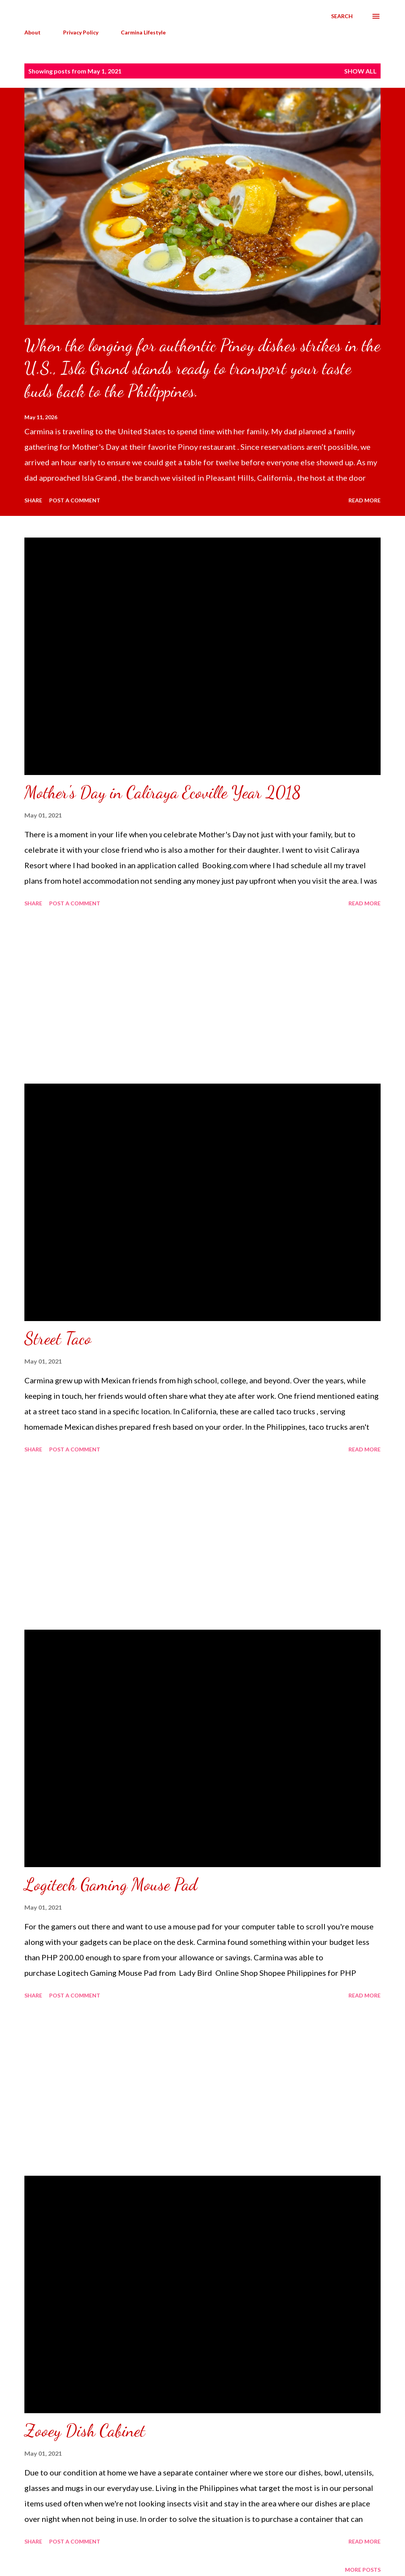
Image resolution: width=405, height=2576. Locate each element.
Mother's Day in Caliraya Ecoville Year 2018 (162, 792)
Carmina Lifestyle (143, 32)
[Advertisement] (202, 996)
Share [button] (33, 500)
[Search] (342, 16)
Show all (360, 71)
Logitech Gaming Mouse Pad (110, 1884)
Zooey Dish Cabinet (84, 2431)
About (32, 32)
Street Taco (57, 1338)
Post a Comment (74, 500)
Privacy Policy (80, 32)
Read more (364, 500)
